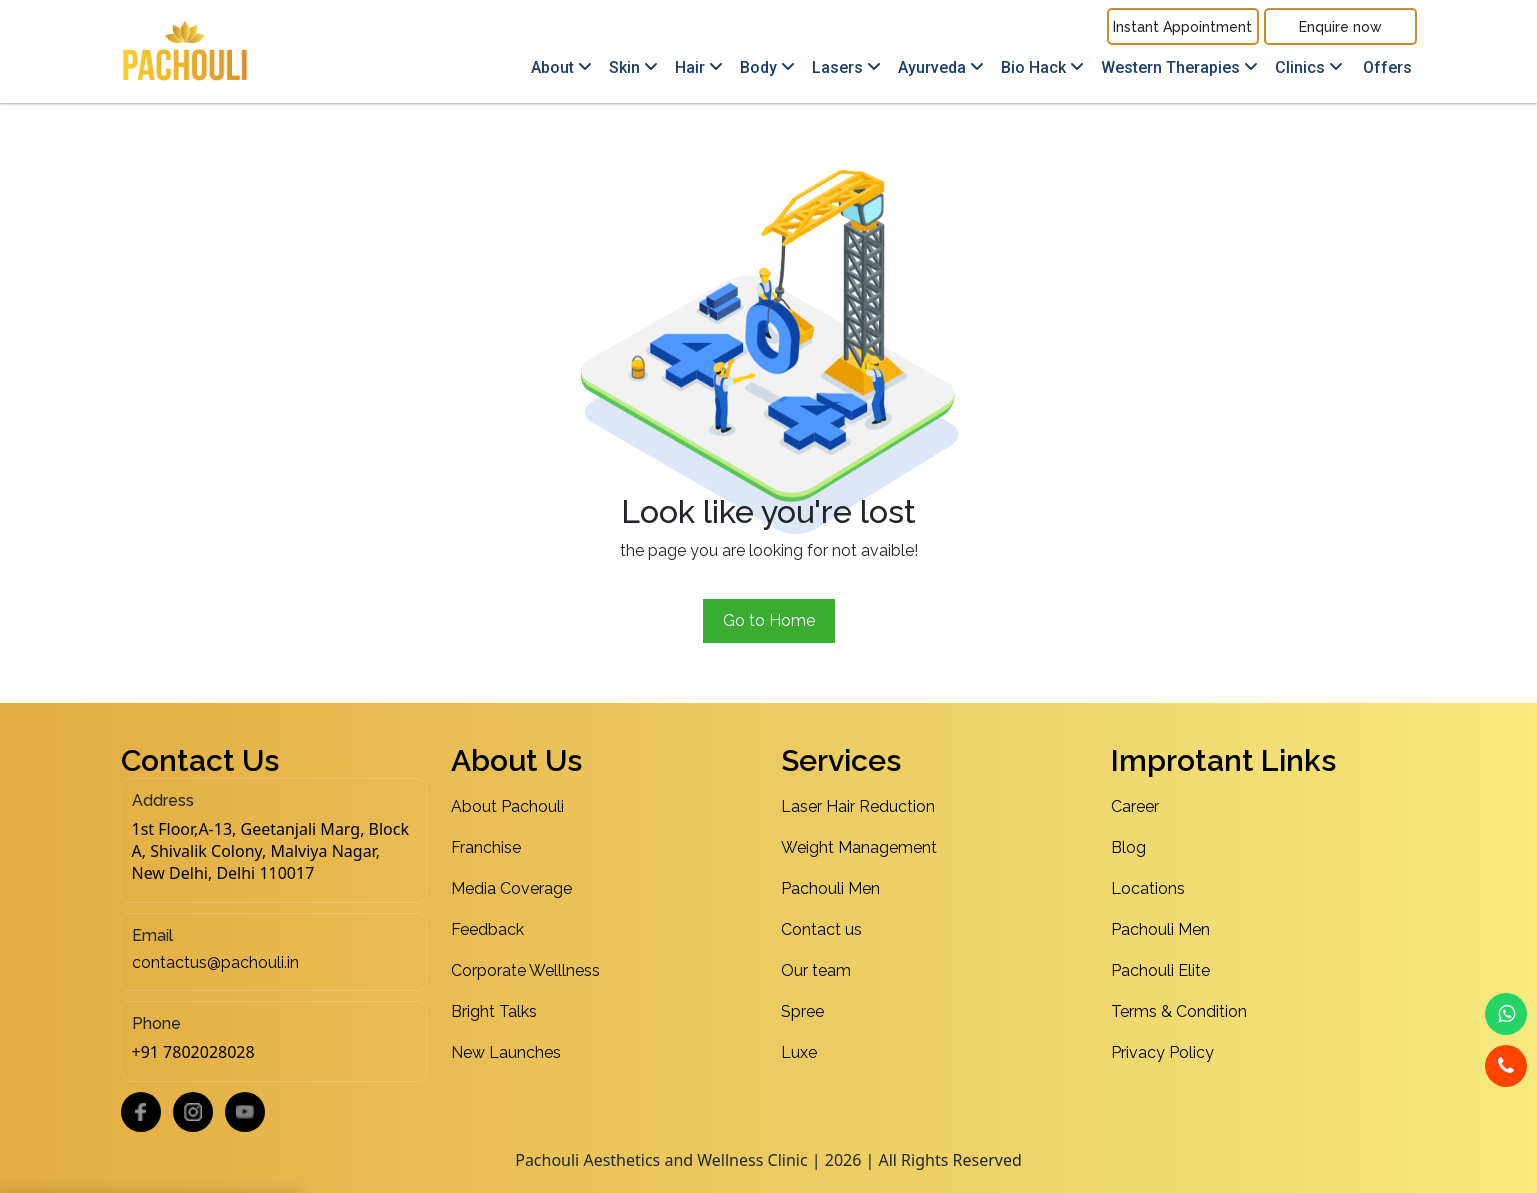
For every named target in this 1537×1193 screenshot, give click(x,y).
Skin (633, 67)
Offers (1387, 67)
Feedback (487, 929)
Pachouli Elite (1160, 970)
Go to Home (769, 620)
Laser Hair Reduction (858, 806)
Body (767, 67)
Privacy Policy (1162, 1052)
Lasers (846, 67)
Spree (802, 1011)
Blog (1128, 847)
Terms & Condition (1179, 1011)
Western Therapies (1179, 67)
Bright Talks (494, 1011)
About (561, 67)
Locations (1148, 888)
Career (1135, 806)
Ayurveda (941, 67)
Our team (816, 970)
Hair (699, 67)
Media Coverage (511, 888)
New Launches (506, 1052)
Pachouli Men (830, 888)
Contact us (821, 929)
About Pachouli (507, 806)
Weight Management (859, 847)
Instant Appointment (1182, 27)
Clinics (1309, 67)
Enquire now (1340, 27)
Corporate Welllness (525, 970)
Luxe (799, 1052)
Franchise (486, 847)
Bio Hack (1042, 67)
